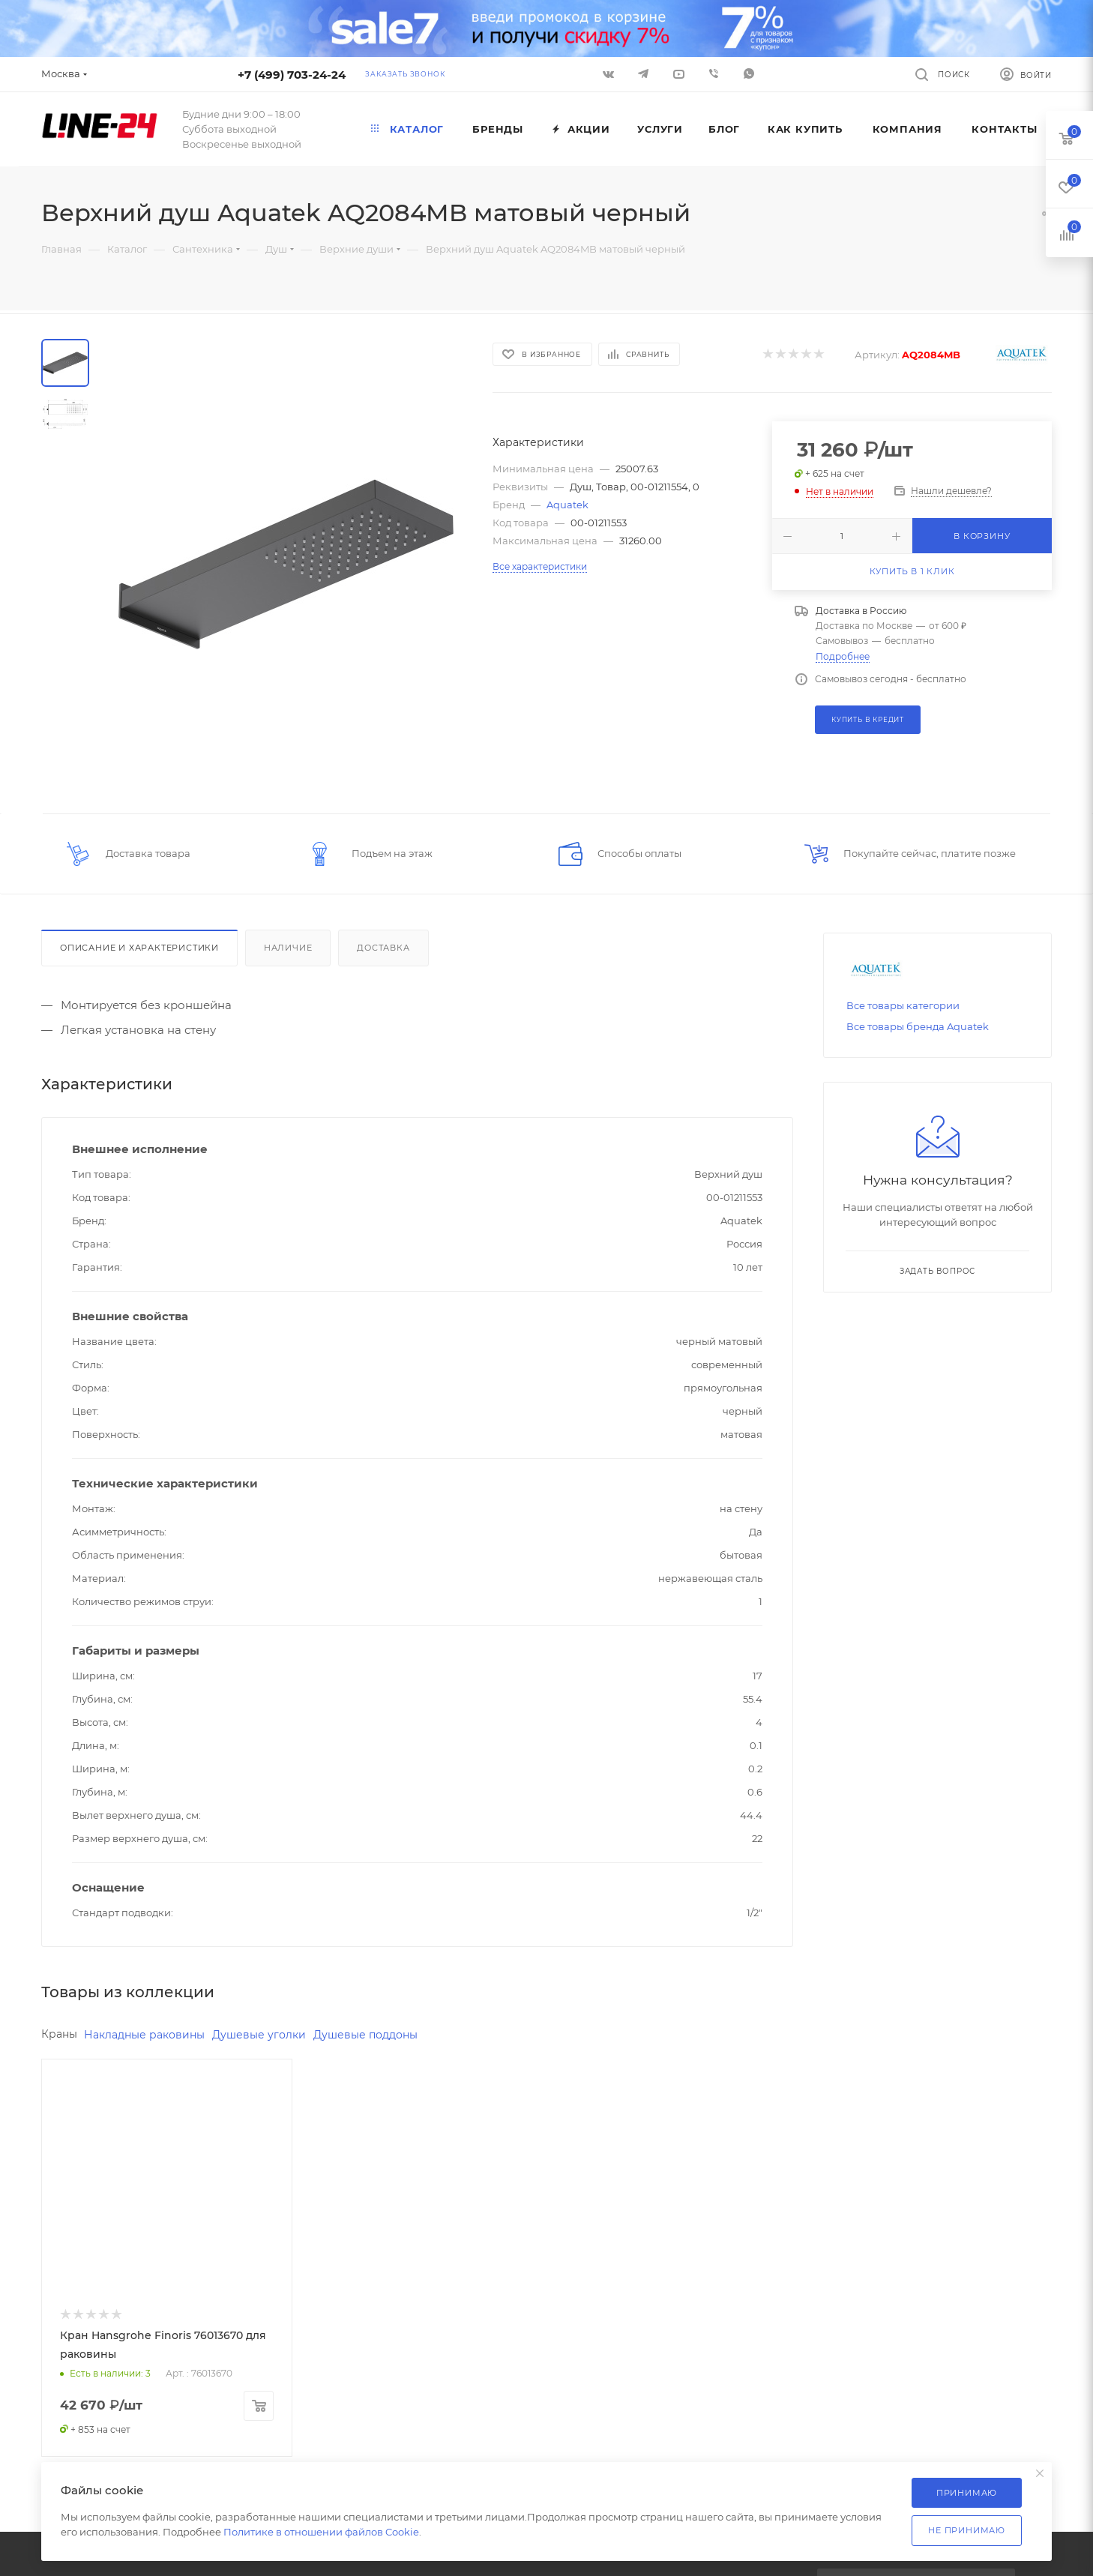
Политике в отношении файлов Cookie (321, 2532)
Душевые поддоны (365, 2034)
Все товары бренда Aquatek (917, 1026)
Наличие (288, 947)
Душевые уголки (259, 2034)
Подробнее (843, 656)
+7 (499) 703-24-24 (292, 74)
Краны (59, 2034)
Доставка (383, 947)
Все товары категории (903, 1005)
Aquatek (567, 505)
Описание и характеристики (139, 947)
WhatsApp (748, 73)
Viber (713, 73)
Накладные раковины (144, 2034)
